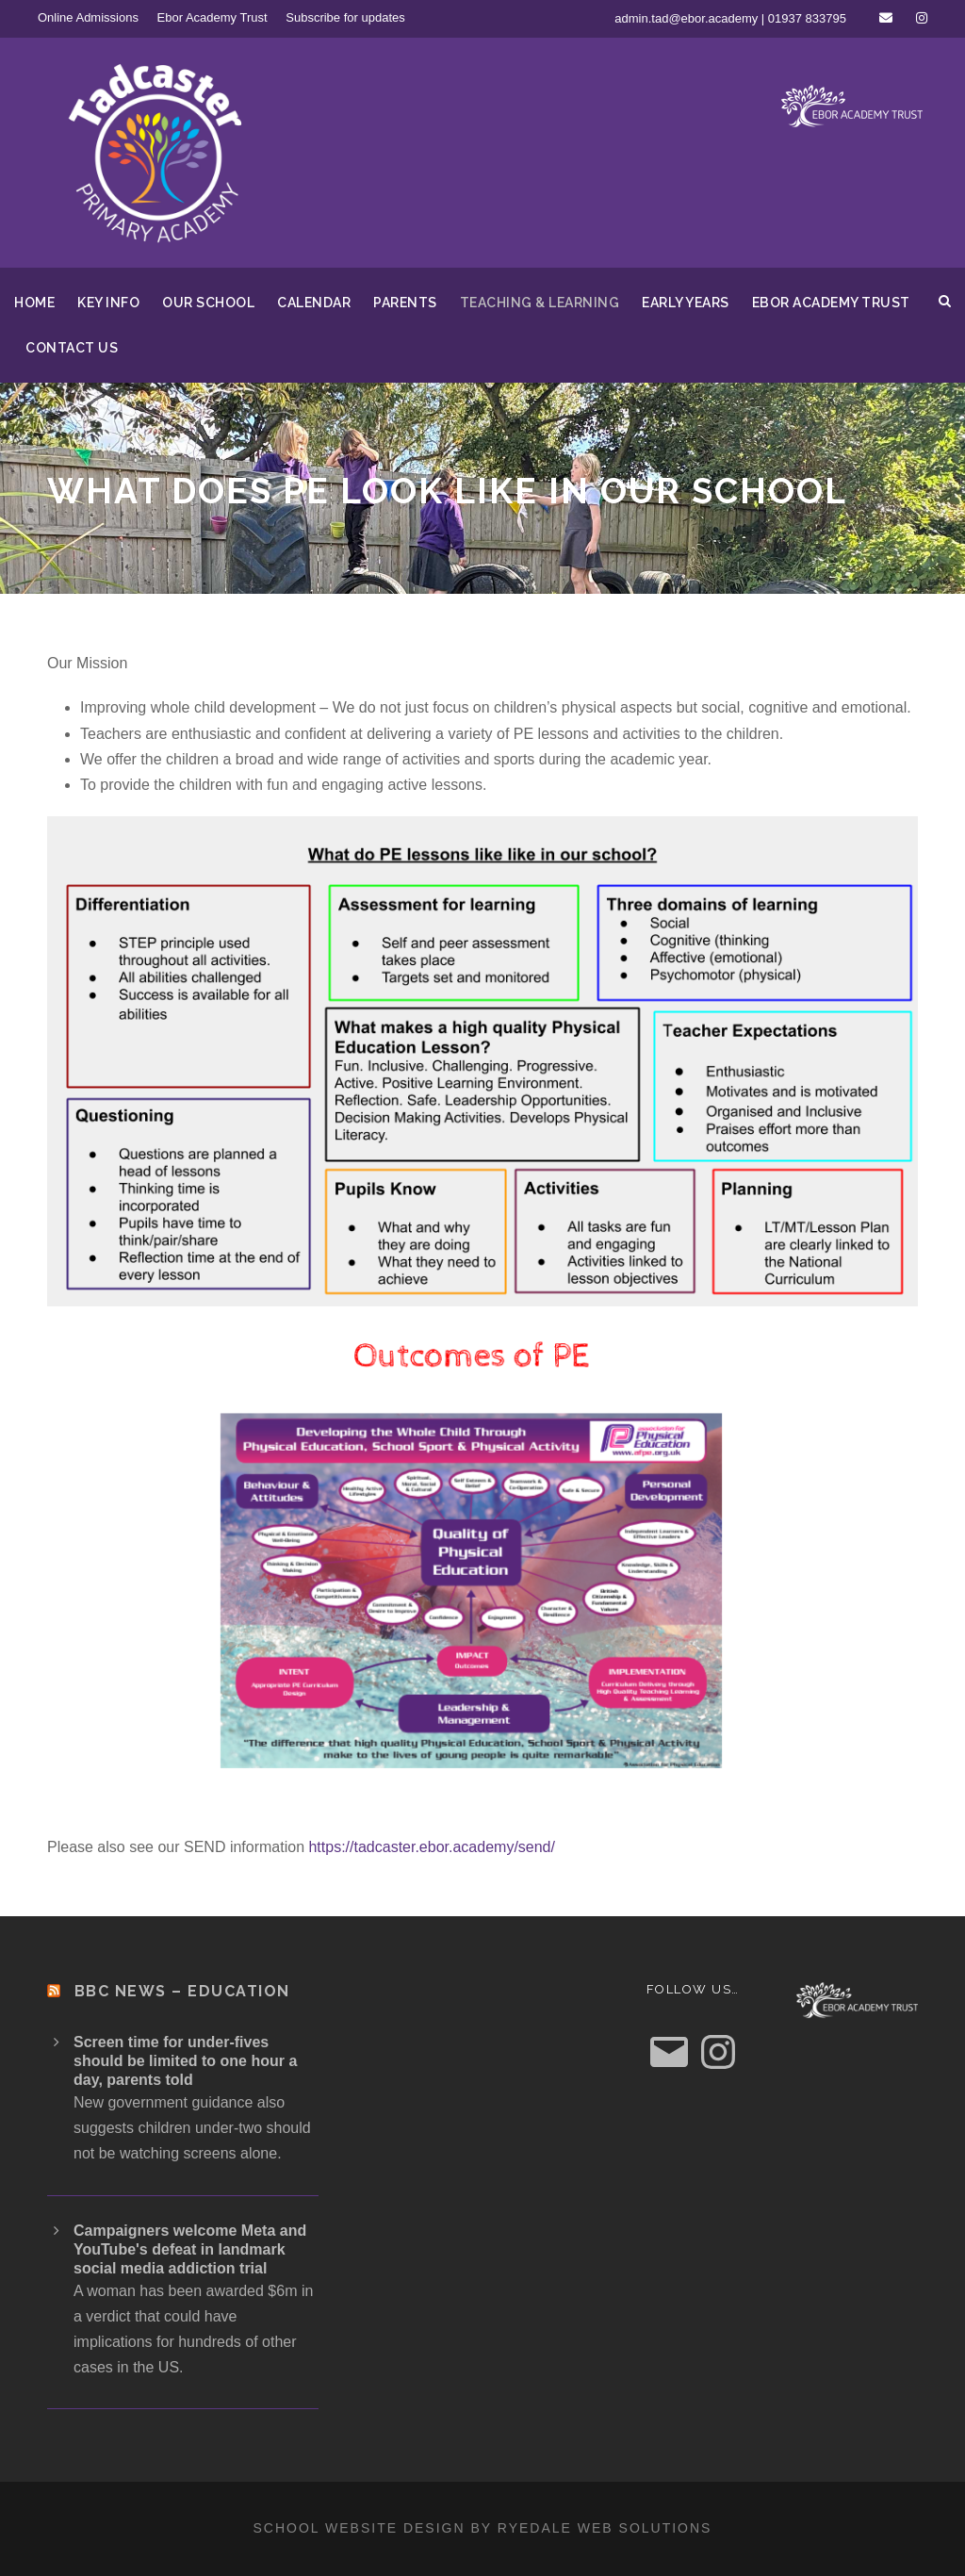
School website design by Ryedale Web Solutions (483, 2527)
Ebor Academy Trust (212, 17)
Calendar (314, 302)
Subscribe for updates (345, 17)
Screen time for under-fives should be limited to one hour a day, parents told (185, 2061)
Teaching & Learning (540, 302)
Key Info (108, 302)
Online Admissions (88, 17)
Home (34, 302)
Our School (208, 302)
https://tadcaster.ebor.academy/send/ (431, 1847)
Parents (405, 302)
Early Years (685, 302)
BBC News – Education (182, 1991)
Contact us (71, 347)
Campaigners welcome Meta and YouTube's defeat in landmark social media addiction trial (190, 2249)
